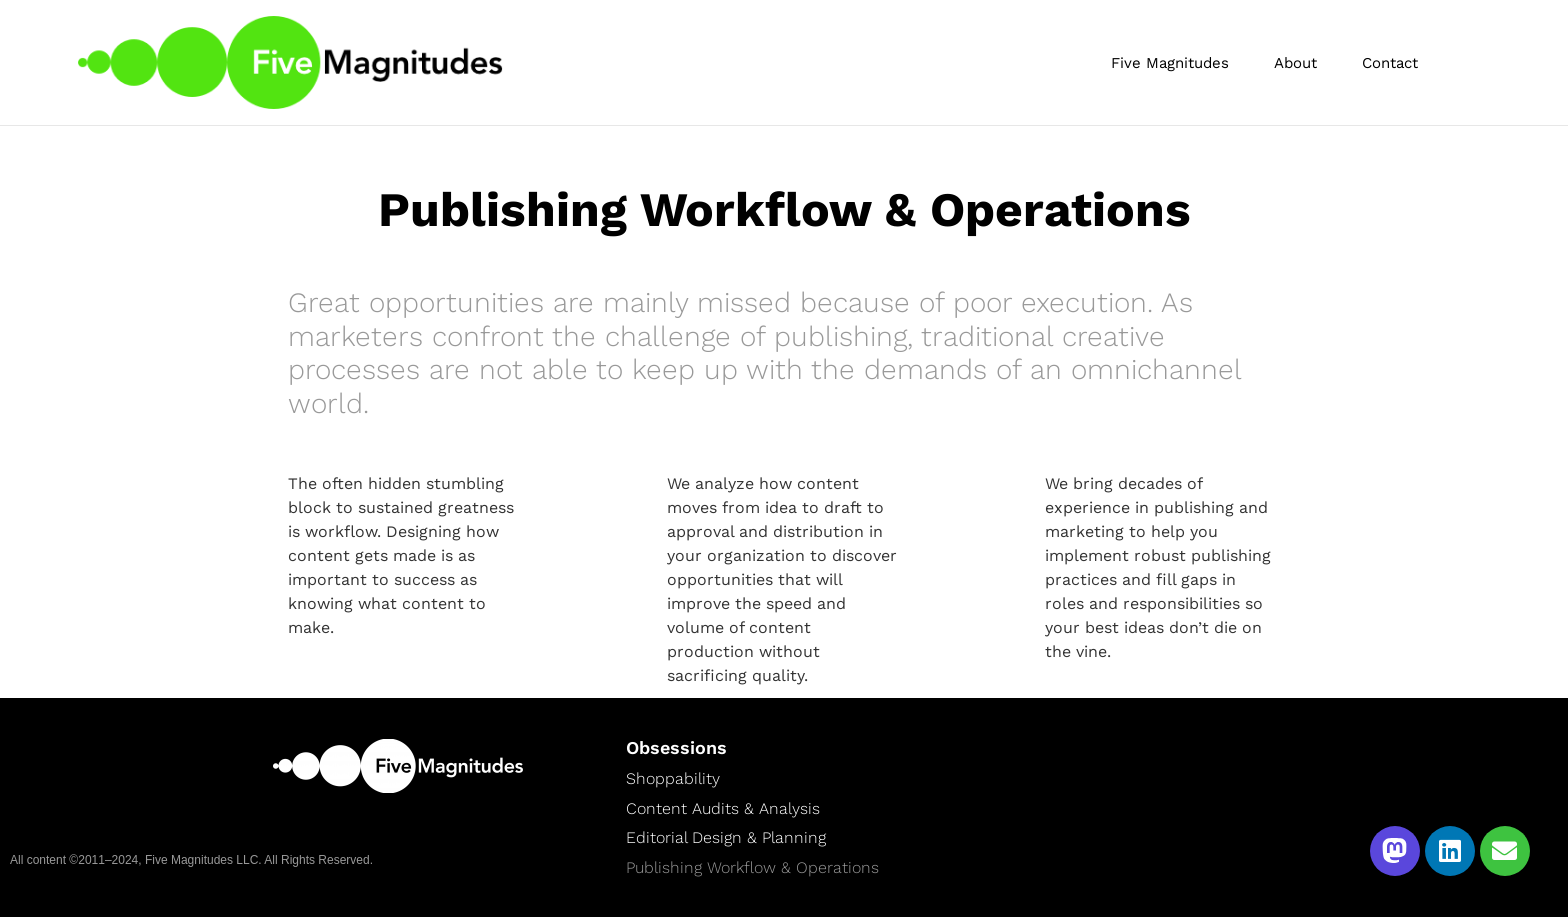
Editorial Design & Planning (726, 837)
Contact (1390, 63)
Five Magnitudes (1170, 63)
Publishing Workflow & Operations (752, 867)
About (1295, 63)
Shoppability (673, 778)
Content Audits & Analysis (723, 808)
